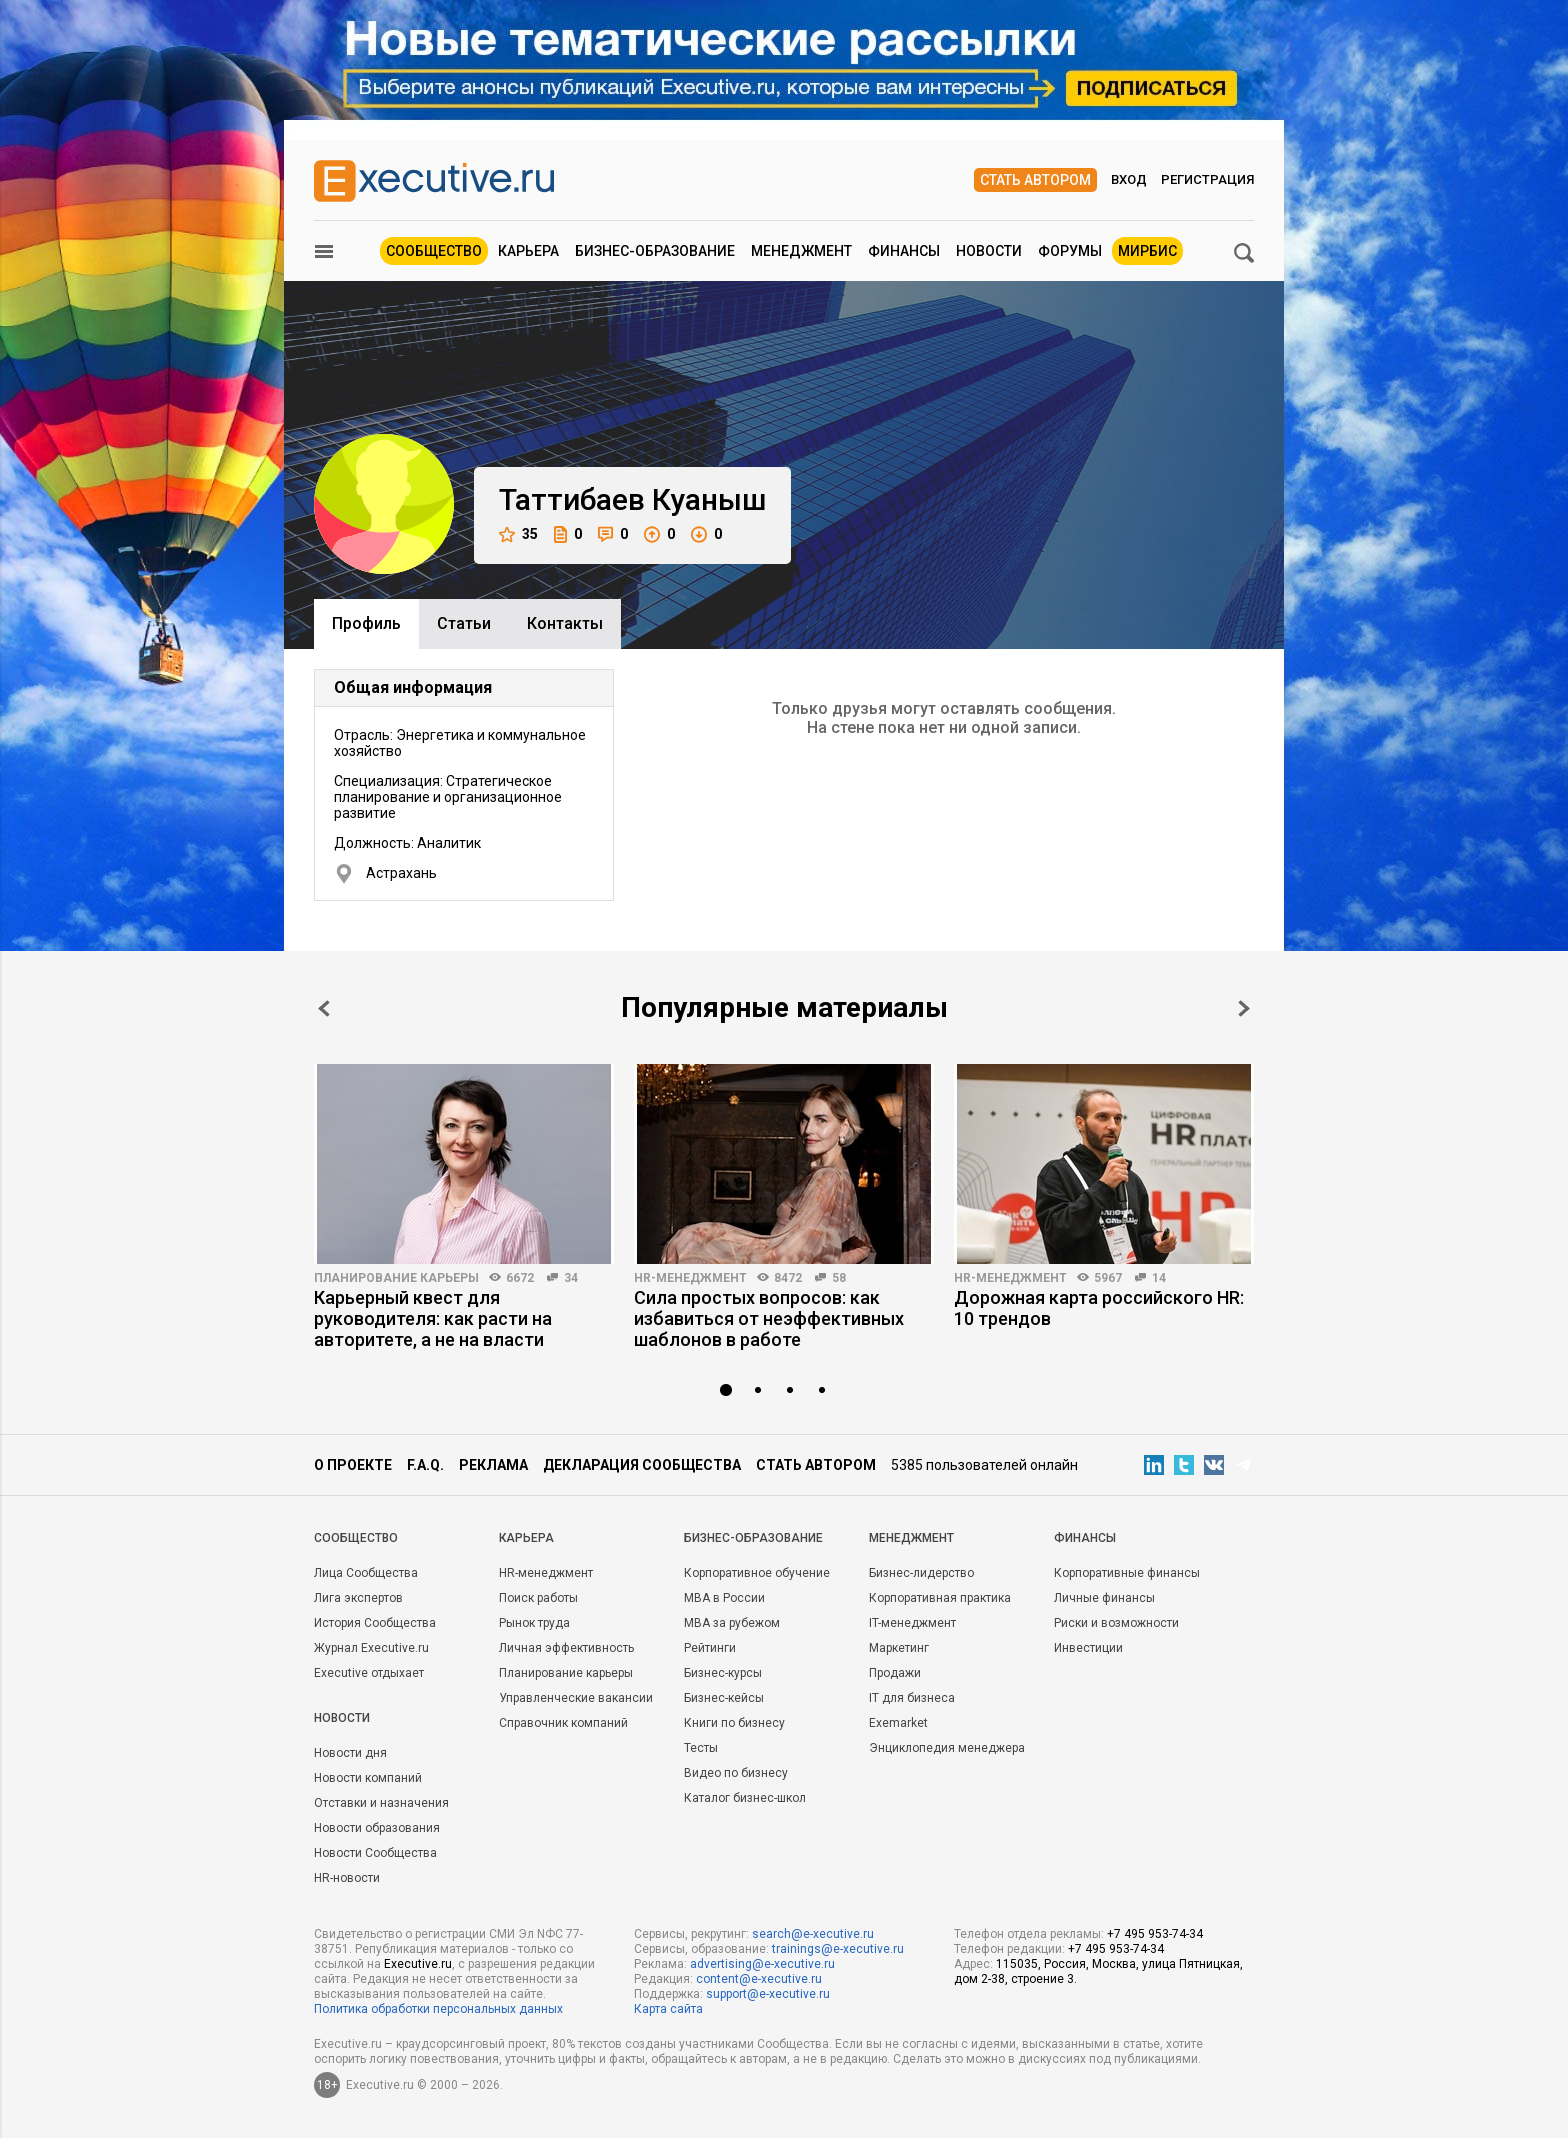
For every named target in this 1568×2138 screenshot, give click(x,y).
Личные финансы (1104, 1598)
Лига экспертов (358, 1598)
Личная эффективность (566, 1648)
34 (571, 1278)
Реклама (493, 1465)
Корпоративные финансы (1127, 1573)
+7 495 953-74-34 (1155, 1934)
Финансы (904, 251)
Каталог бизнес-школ (745, 1798)
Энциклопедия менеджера (947, 1748)
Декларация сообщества (642, 1465)
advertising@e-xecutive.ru (762, 1964)
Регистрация (1207, 179)
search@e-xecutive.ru (813, 1934)
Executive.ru (418, 1964)
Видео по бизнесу (736, 1773)
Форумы (1070, 251)
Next (1244, 1008)
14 (1159, 1278)
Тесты (701, 1748)
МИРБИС (1147, 251)
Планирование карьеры (396, 1278)
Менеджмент (801, 251)
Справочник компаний (563, 1723)
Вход (1129, 179)
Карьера (528, 251)
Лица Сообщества (366, 1573)
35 (518, 534)
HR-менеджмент (690, 1278)
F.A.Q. (425, 1465)
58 (839, 1278)
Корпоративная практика (940, 1598)
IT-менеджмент (912, 1623)
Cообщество (356, 1538)
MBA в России (724, 1598)
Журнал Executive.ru (371, 1648)
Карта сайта (668, 2009)
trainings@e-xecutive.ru (838, 1949)
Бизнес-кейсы (724, 1698)
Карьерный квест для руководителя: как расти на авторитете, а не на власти (433, 1318)
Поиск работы (538, 1598)
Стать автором (1035, 180)
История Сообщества (375, 1623)
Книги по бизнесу (734, 1723)
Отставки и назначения (381, 1803)
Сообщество (434, 251)
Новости (989, 251)
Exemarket (898, 1723)
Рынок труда (534, 1623)
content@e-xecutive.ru (759, 1979)
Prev (324, 1008)
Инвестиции (1088, 1648)
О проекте (353, 1465)
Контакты (565, 623)
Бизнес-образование (655, 251)
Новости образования (377, 1828)
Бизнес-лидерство (921, 1573)
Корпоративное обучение (757, 1573)
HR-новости (347, 1878)
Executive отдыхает (369, 1673)
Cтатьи (464, 623)
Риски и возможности (1116, 1623)
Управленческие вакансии (576, 1698)
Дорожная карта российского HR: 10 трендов (1099, 1308)
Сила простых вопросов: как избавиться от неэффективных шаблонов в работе (769, 1318)
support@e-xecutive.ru (768, 1994)
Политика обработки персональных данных (438, 2009)
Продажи (895, 1673)
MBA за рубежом (732, 1623)
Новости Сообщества (375, 1853)
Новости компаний (368, 1778)
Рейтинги (710, 1648)
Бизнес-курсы (723, 1673)
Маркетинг (899, 1648)
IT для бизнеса (912, 1698)
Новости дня (350, 1753)
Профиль (366, 623)
